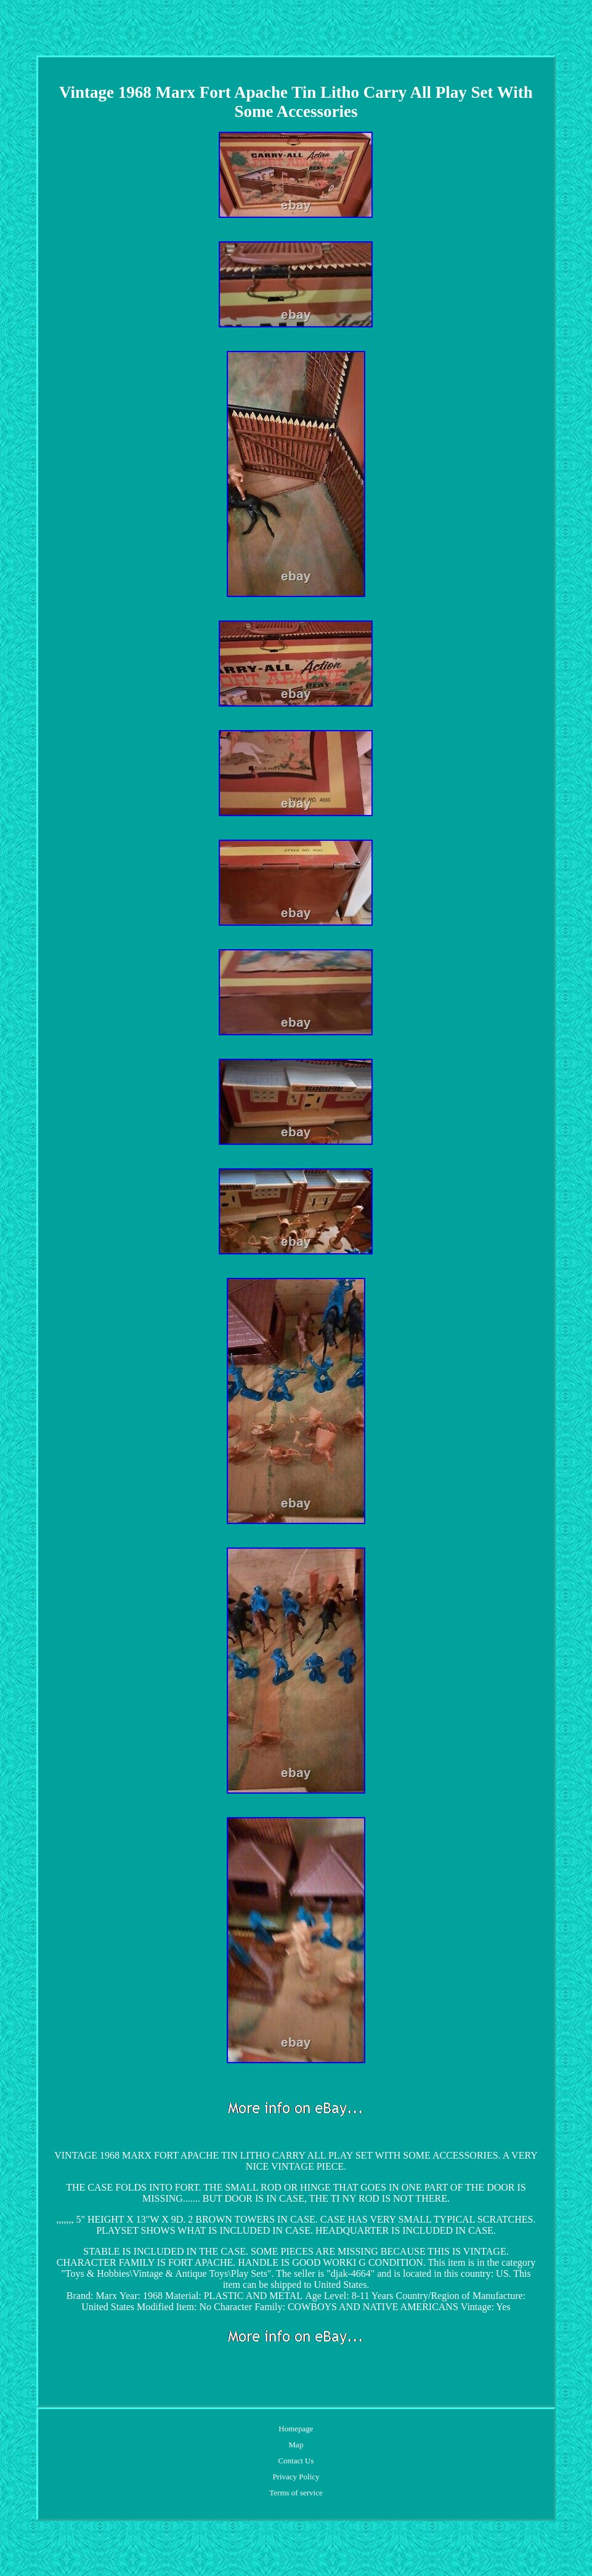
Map (296, 2444)
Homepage (295, 2428)
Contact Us (296, 2460)
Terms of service (295, 2492)
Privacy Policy (295, 2476)
